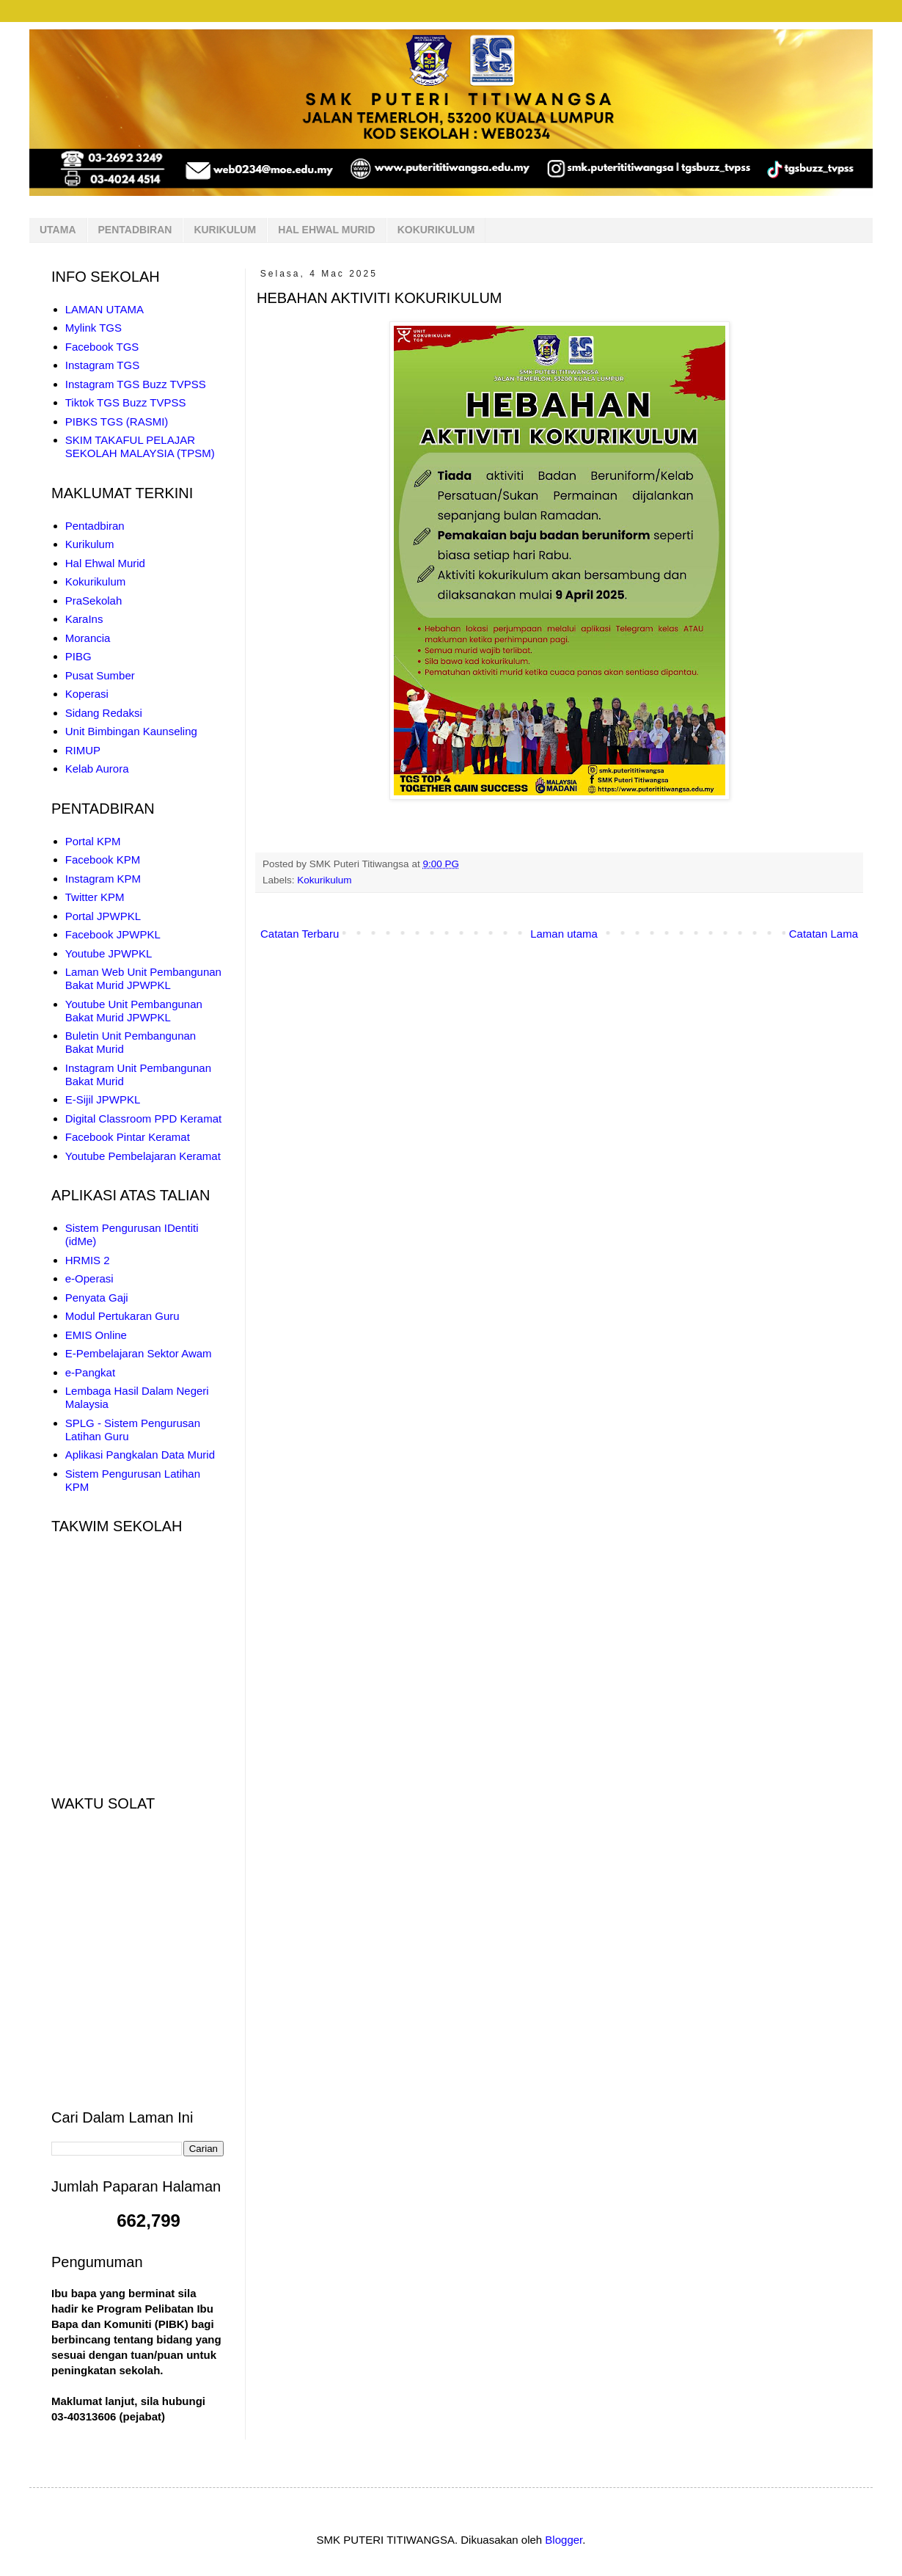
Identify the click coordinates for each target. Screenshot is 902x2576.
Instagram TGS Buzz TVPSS (135, 384)
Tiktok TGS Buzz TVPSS (125, 402)
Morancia (88, 638)
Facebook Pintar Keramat (127, 1137)
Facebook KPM (103, 859)
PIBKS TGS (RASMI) (117, 421)
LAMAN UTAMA (104, 309)
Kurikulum (89, 544)
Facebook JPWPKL (113, 934)
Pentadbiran (95, 525)
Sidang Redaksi (103, 713)
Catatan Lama (823, 933)
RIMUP (82, 750)
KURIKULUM (225, 230)
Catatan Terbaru (299, 933)
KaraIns (84, 619)
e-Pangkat (90, 1372)
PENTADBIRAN (135, 230)
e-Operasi (89, 1278)
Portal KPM (93, 841)
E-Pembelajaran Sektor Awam (138, 1353)
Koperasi (87, 693)
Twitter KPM (95, 897)
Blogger (563, 2539)
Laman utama (564, 933)
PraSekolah (93, 600)
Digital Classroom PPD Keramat (143, 1118)
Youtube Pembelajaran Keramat (143, 1156)
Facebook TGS (102, 346)
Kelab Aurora (97, 768)
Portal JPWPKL (103, 916)
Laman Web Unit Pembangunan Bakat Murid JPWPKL (143, 978)
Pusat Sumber (100, 675)
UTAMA (58, 230)
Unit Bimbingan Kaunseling (131, 731)
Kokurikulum (324, 880)
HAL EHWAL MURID (326, 230)
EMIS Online (96, 1335)
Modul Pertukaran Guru (122, 1316)
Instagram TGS (102, 365)
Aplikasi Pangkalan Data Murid (140, 1454)
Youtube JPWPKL (109, 953)
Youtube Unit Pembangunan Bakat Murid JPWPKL (133, 1011)
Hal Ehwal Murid (105, 563)
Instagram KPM (103, 878)
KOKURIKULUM (436, 230)
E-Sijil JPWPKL (103, 1099)
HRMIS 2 (87, 1260)
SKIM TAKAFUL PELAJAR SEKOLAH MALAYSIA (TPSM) (140, 446)
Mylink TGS (93, 327)
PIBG (78, 656)
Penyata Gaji (96, 1297)
